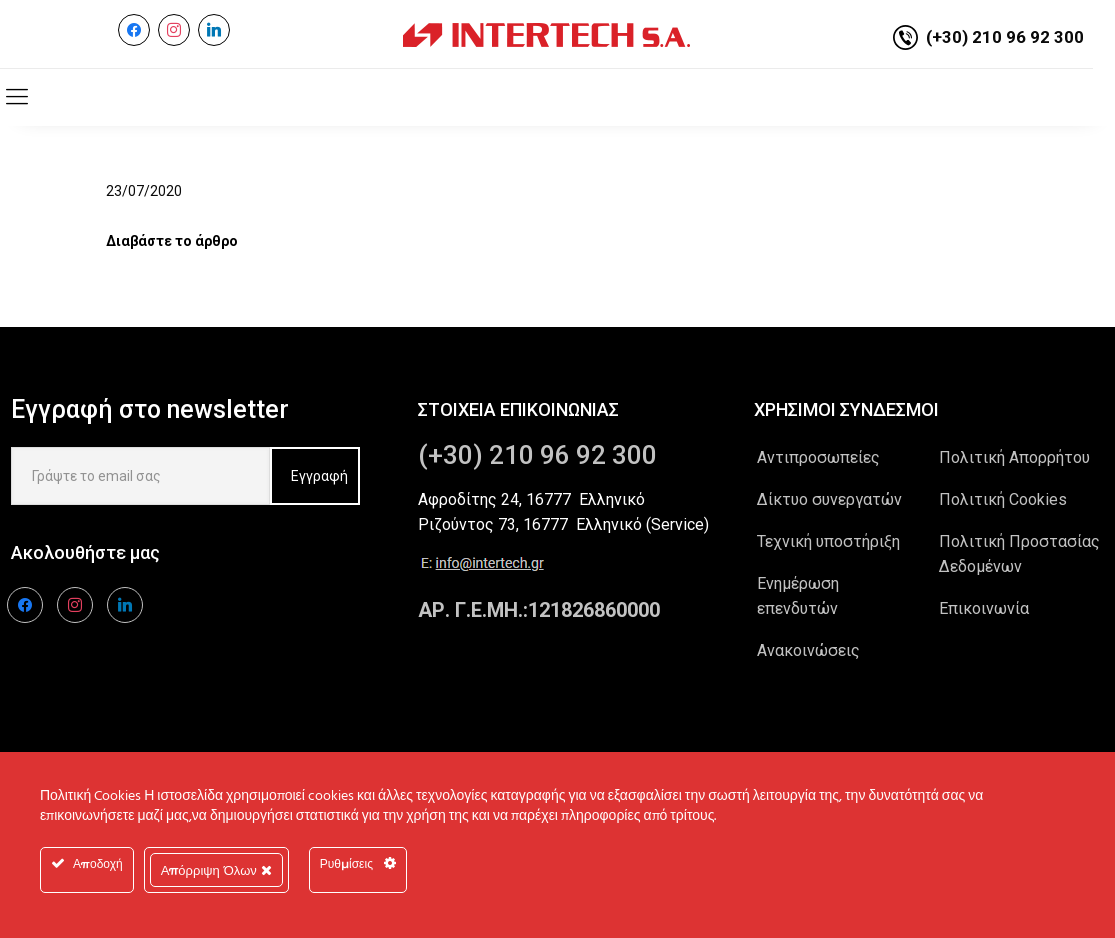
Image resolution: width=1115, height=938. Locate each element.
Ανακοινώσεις (808, 650)
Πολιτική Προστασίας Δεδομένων (1019, 554)
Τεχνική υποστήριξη (828, 541)
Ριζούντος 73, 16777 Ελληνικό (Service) (563, 524)
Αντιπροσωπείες (818, 457)
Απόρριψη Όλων (216, 870)
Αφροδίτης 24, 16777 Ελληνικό (531, 499)
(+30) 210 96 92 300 (1005, 37)
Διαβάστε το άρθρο (172, 241)
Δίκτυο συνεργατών (829, 499)
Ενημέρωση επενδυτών (798, 596)
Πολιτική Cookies (1003, 499)
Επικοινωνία (984, 608)
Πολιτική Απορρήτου (1014, 457)
